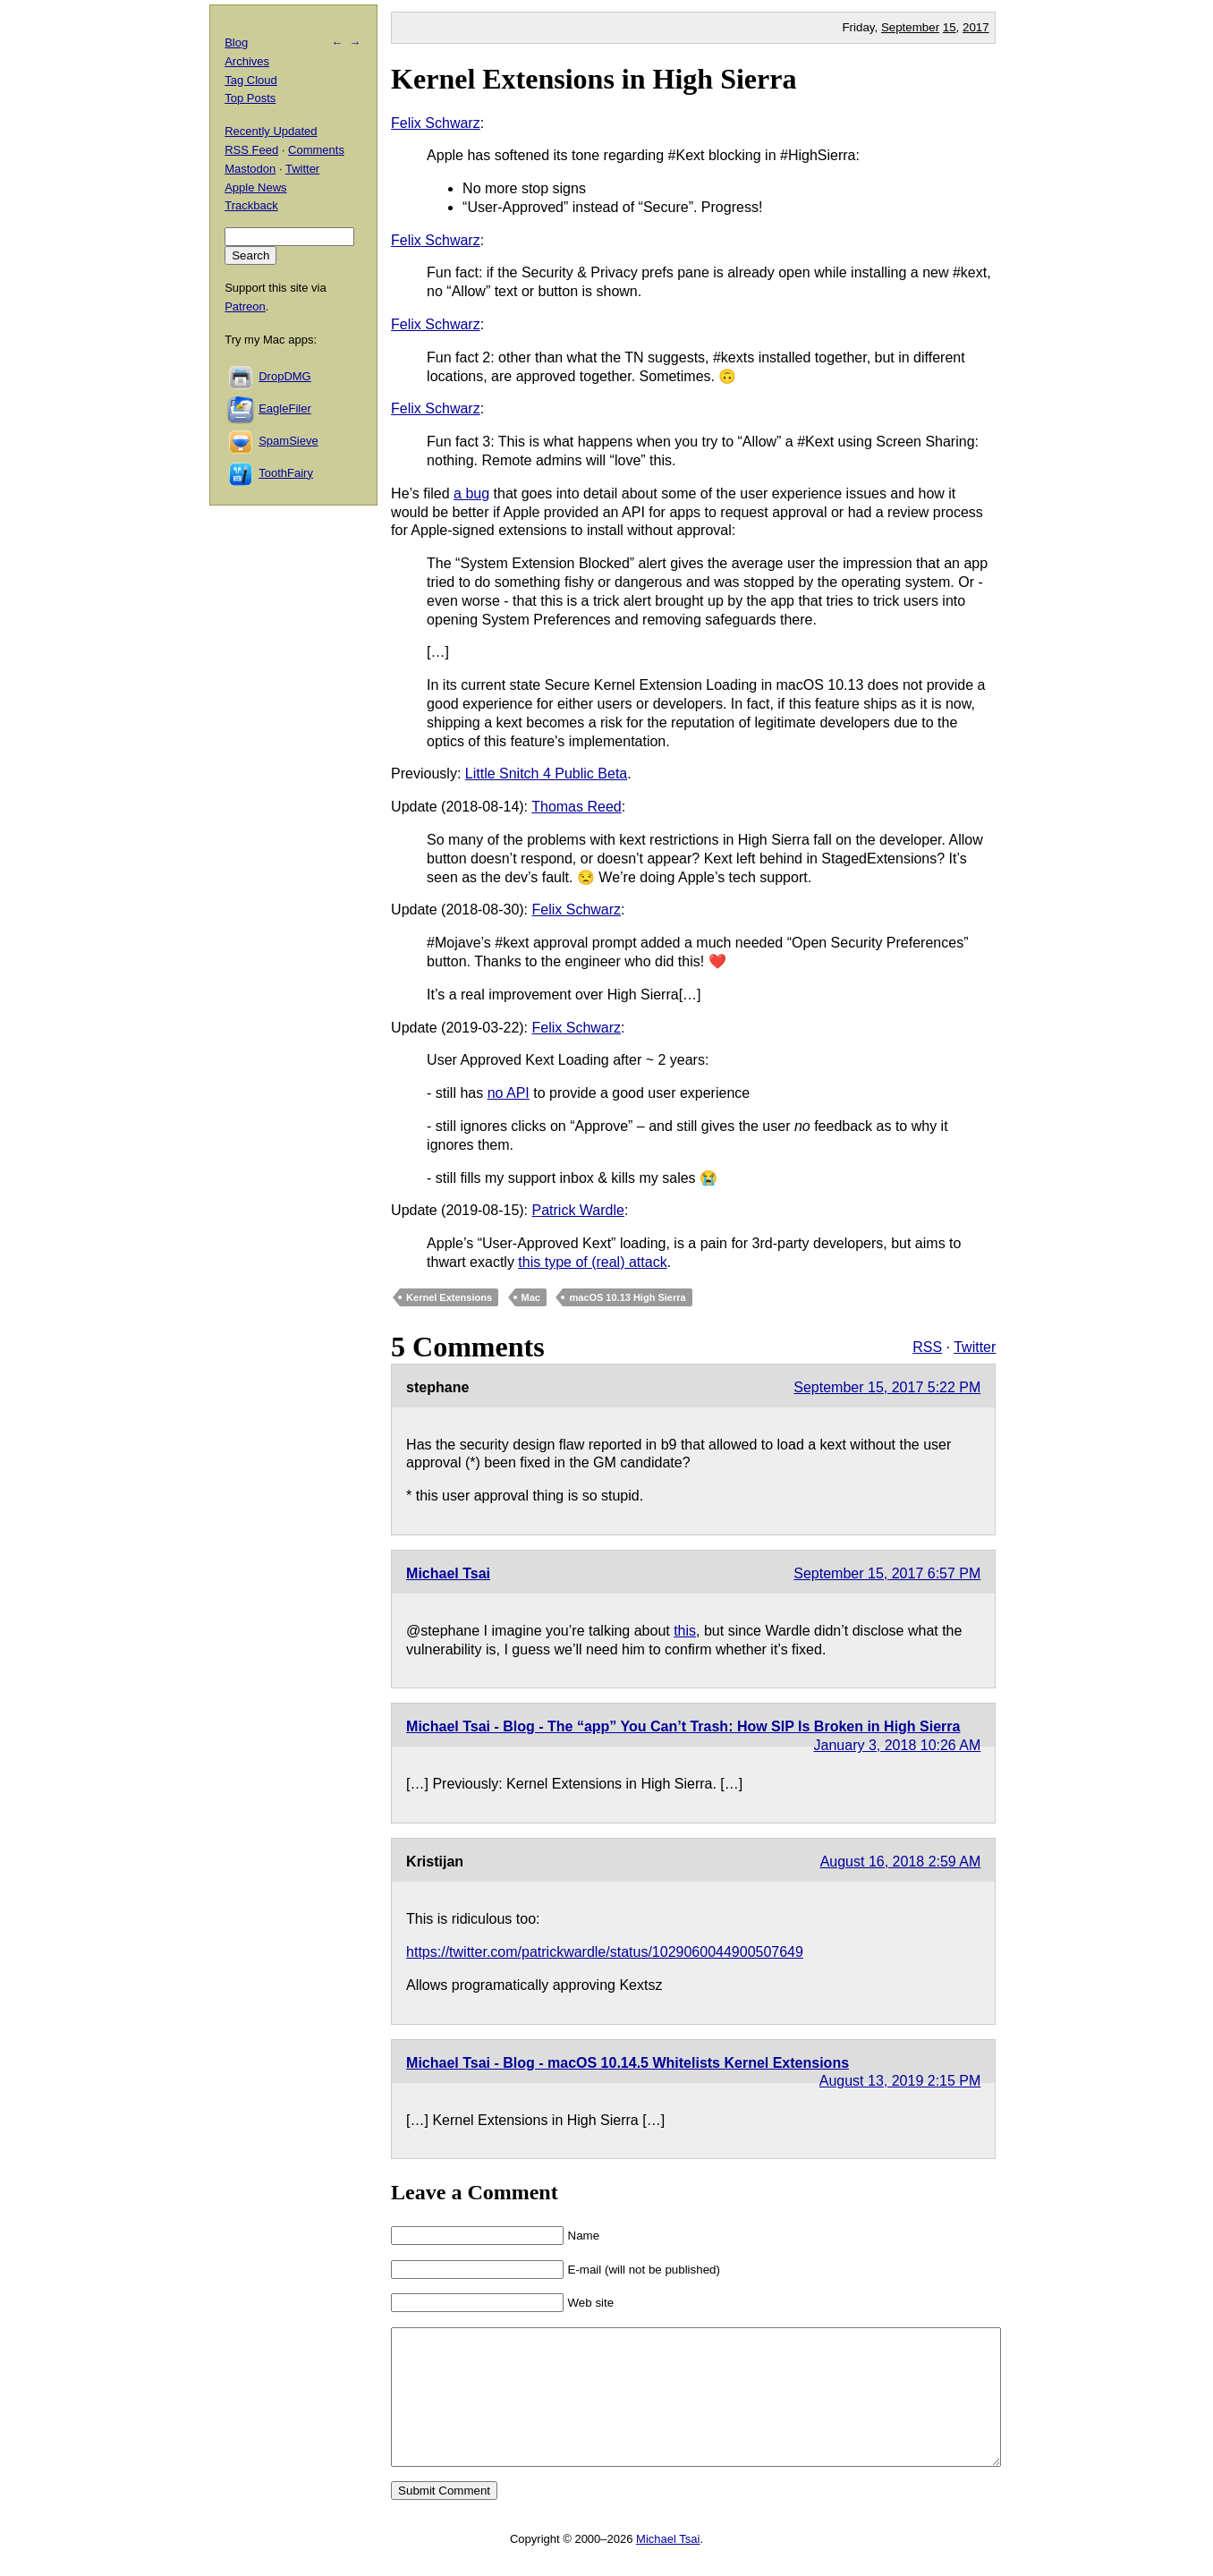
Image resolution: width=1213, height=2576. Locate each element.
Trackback (251, 205)
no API (509, 1093)
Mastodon (250, 168)
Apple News (255, 187)
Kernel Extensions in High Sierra (593, 79)
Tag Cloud (251, 80)
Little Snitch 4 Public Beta (546, 773)
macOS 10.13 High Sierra (627, 1297)
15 (949, 27)
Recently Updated (271, 131)
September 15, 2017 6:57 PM (886, 1573)
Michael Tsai (448, 1573)
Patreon (245, 306)
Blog (236, 42)
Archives (247, 61)
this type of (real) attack (592, 1262)
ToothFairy (286, 473)
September (910, 27)
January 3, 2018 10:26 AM (897, 1745)
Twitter (975, 1347)
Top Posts (250, 98)
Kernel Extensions (449, 1297)
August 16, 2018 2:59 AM (900, 1861)
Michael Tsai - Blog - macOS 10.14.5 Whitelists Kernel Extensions (627, 2062)
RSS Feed (251, 150)
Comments (316, 150)
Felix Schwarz (435, 123)
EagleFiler (285, 408)
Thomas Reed (576, 806)
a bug (471, 493)
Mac (531, 1297)
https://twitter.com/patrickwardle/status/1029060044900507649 (604, 1952)
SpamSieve (288, 440)
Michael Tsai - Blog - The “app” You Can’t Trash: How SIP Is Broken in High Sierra (683, 1726)
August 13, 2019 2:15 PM (900, 2080)
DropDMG (285, 376)
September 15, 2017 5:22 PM (886, 1387)
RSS (927, 1347)
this (685, 1630)
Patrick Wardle (578, 1210)
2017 (976, 27)
